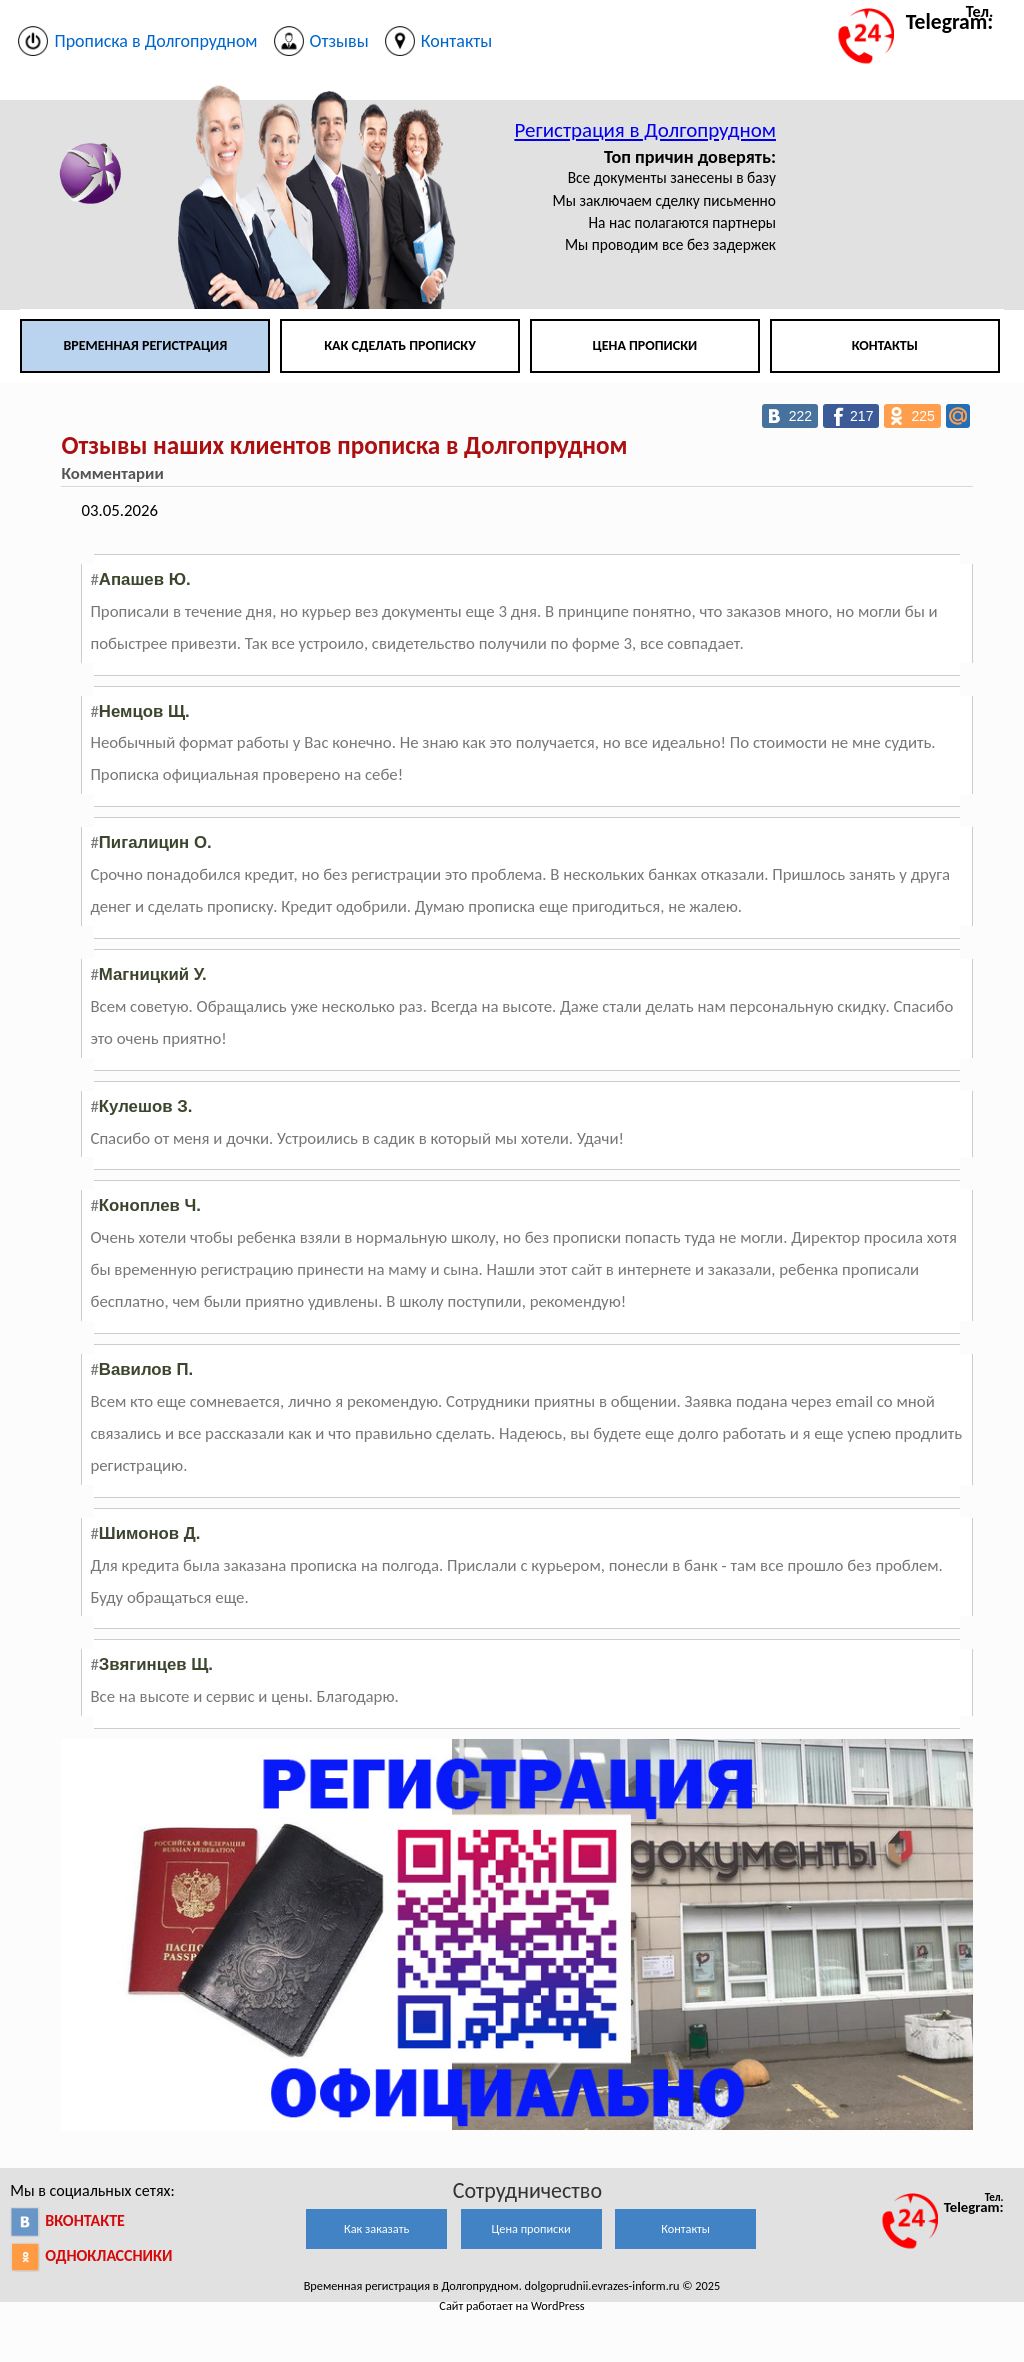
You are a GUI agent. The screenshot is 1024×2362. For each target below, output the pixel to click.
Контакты (885, 345)
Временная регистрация (145, 345)
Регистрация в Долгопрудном (645, 130)
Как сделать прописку (400, 345)
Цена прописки (645, 345)
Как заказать (376, 2228)
